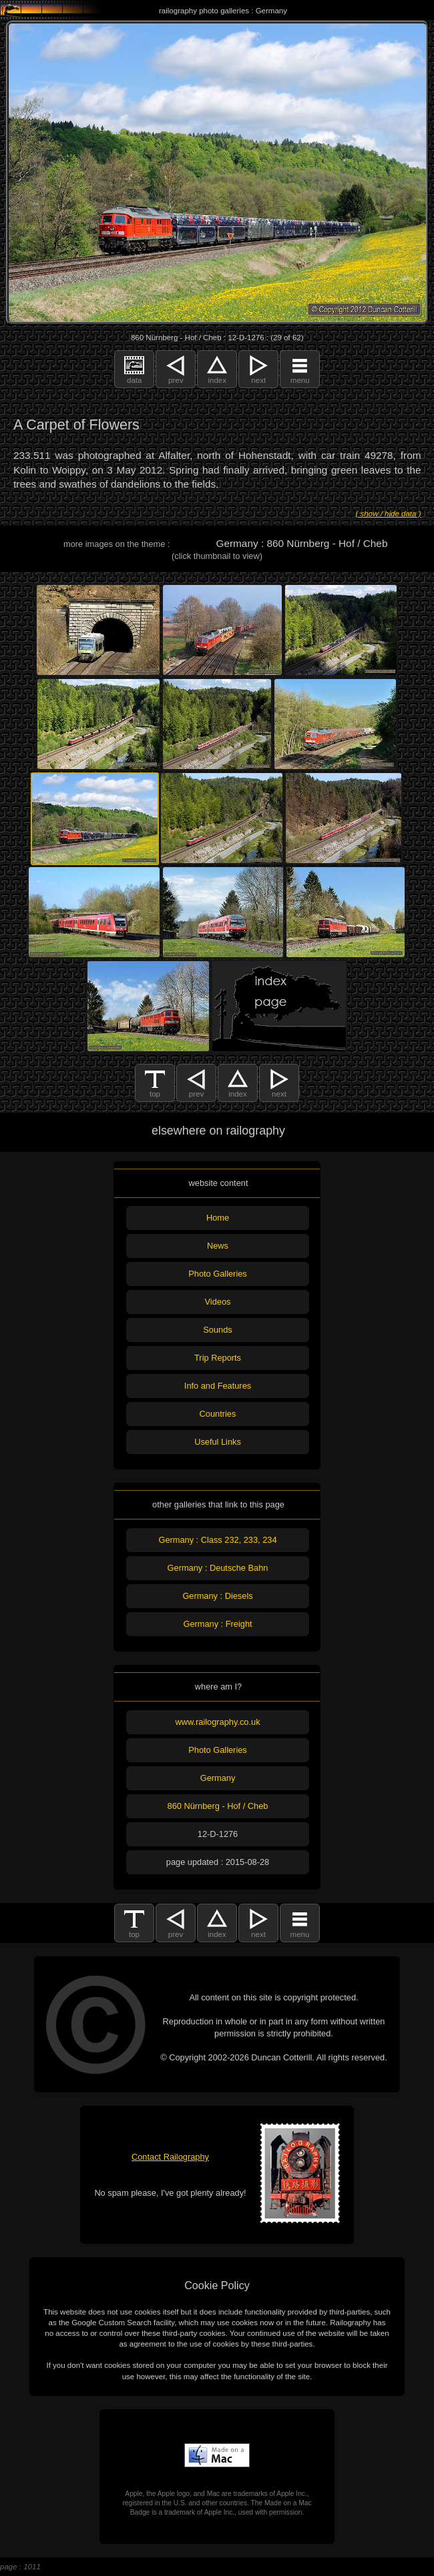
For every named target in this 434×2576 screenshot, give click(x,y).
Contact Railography (170, 2157)
